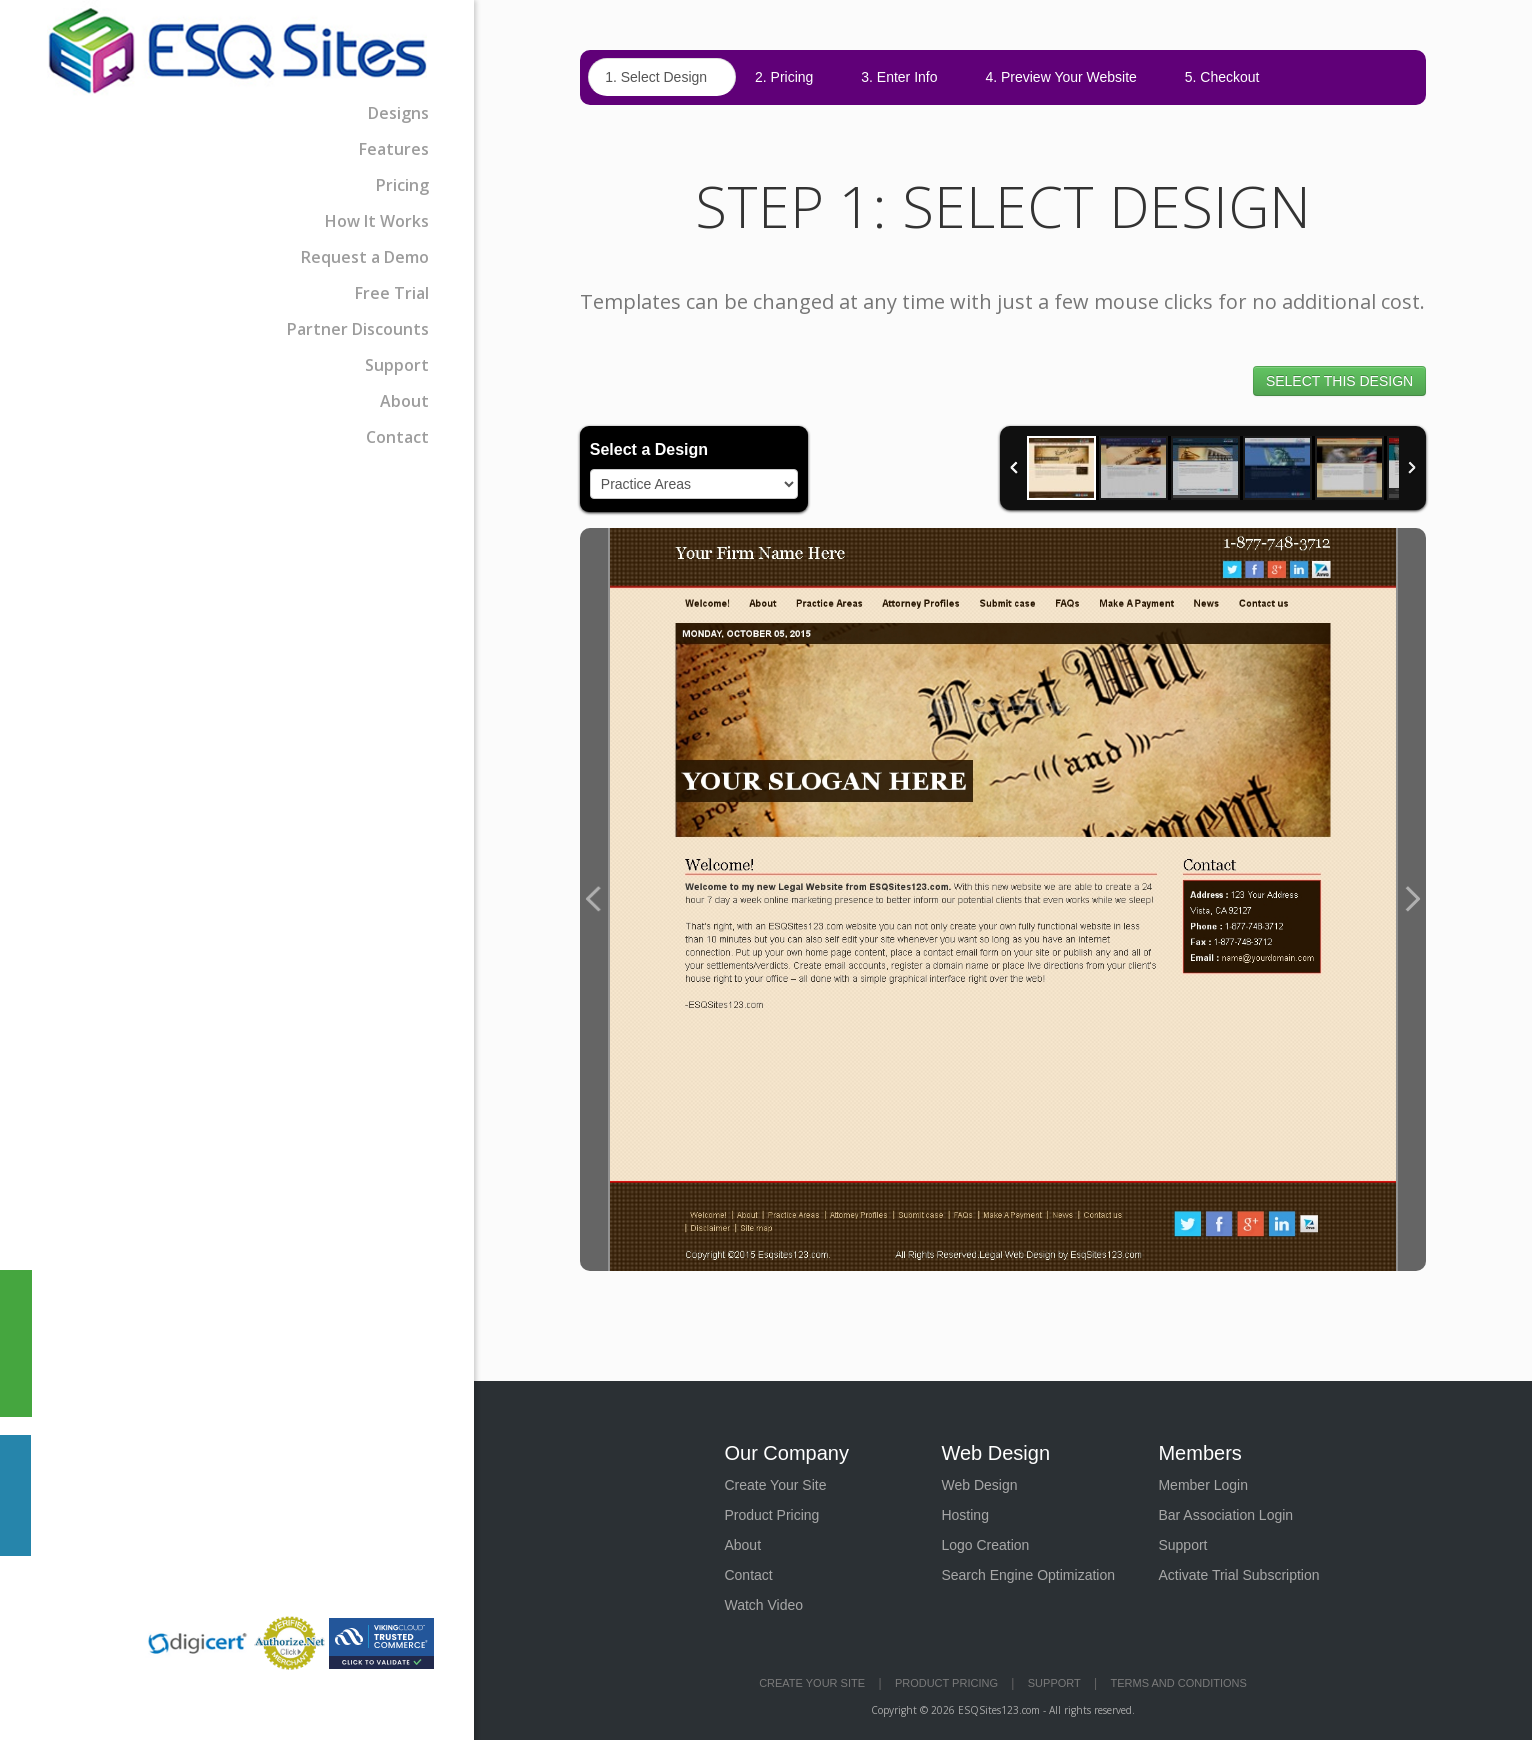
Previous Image (594, 899)
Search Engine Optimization (1028, 1575)
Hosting (964, 1515)
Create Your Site (775, 1485)
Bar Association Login (1225, 1515)
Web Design (979, 1485)
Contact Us (15, 1495)
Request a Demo (365, 257)
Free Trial (392, 293)
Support (397, 365)
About (404, 401)
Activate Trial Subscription (1238, 1575)
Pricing (402, 185)
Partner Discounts (358, 329)
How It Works (377, 221)
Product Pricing (771, 1515)
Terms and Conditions (1179, 1683)
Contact (397, 437)
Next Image (1412, 899)
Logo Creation (985, 1545)
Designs (398, 113)
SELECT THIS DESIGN (1339, 381)
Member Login (1203, 1485)
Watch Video (763, 1605)
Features (394, 149)
